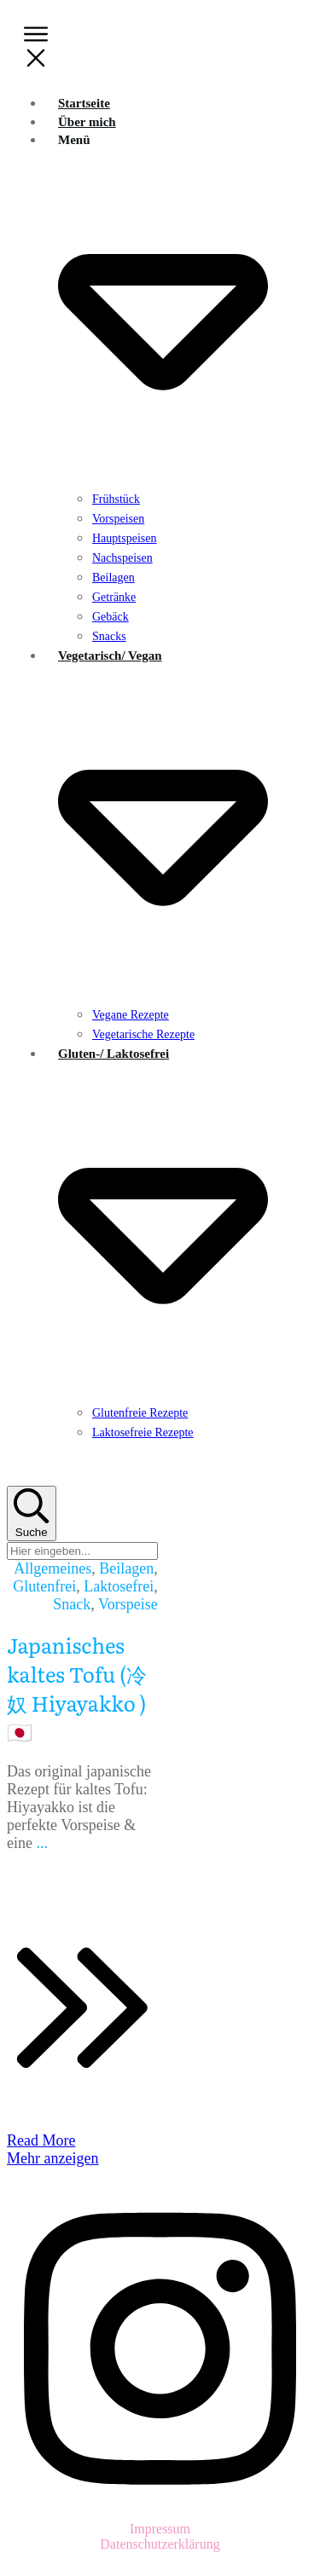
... (42, 1842)
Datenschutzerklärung (159, 2544)
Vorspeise (128, 1604)
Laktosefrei (119, 1586)
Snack (71, 1604)
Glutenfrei (44, 1586)
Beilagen (126, 1568)
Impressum (160, 2528)
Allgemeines (52, 1568)
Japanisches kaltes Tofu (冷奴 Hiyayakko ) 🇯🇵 (77, 1688)
